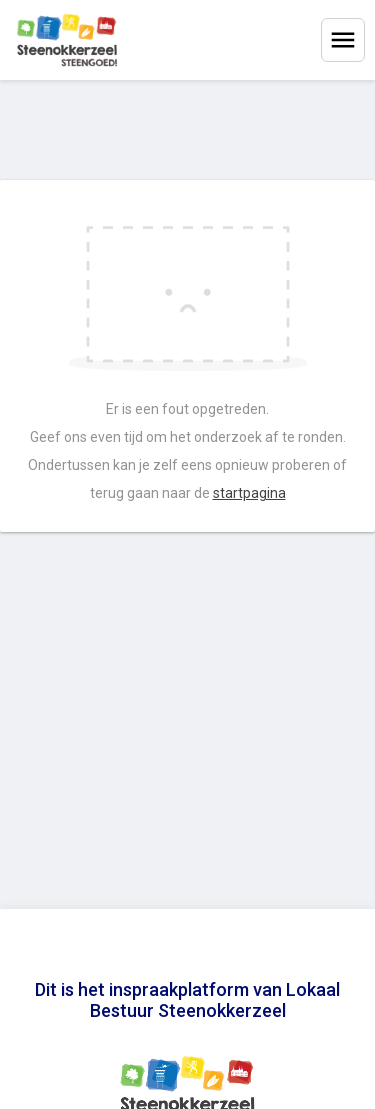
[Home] (67, 40)
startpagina (249, 493)
